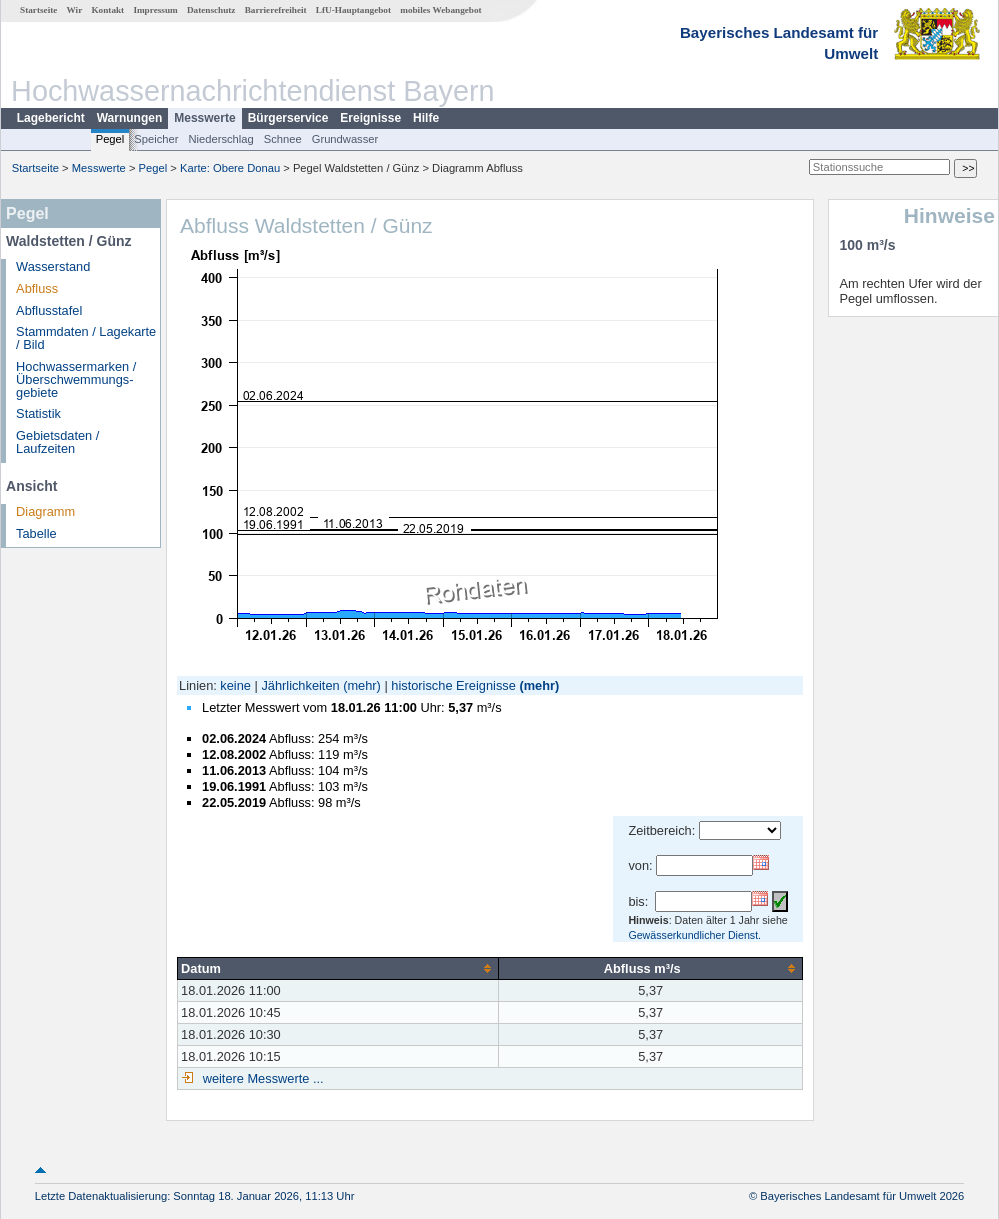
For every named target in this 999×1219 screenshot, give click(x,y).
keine (235, 685)
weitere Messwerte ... (261, 1078)
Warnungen (130, 118)
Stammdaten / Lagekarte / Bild (86, 338)
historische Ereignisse (453, 685)
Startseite (38, 10)
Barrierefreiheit (276, 10)
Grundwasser (345, 139)
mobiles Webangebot (440, 10)
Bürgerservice (288, 118)
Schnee (283, 139)
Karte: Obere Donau (230, 168)
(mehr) (362, 685)
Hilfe (426, 118)
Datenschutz (211, 10)
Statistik (38, 413)
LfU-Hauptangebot (353, 10)
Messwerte (204, 118)
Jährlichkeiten (300, 685)
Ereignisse (370, 118)
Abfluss (37, 288)
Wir (75, 10)
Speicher (156, 139)
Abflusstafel (49, 310)
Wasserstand (53, 266)
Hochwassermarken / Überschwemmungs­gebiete (76, 379)
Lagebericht (51, 118)
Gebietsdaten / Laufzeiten (57, 442)
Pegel (110, 139)
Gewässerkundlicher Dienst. (694, 935)
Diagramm (45, 511)
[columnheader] (338, 968)
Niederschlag (220, 139)
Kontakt (107, 10)
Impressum (155, 10)
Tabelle (36, 533)
